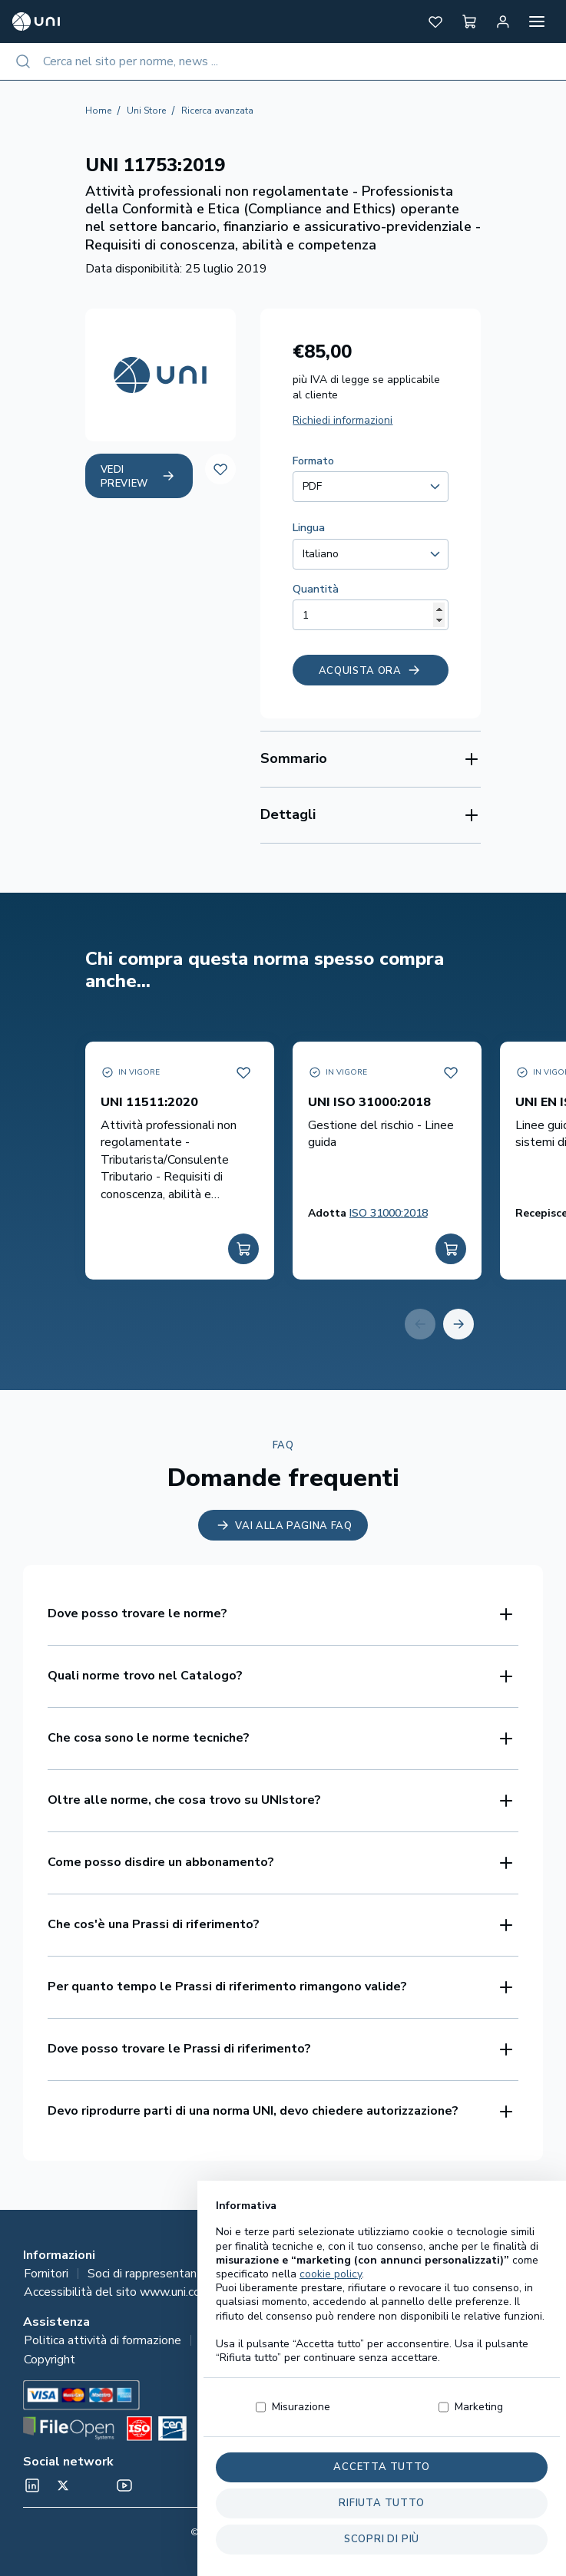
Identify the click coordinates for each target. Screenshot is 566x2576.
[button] (435, 21)
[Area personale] (503, 21)
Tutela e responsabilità (291, 2273)
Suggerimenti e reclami (419, 2340)
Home (98, 110)
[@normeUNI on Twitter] (63, 2485)
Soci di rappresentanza (148, 2273)
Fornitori (46, 2273)
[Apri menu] (537, 21)
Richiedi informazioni (342, 420)
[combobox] (283, 61)
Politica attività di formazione (102, 2340)
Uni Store (146, 110)
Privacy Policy (410, 2273)
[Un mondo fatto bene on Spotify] (93, 2485)
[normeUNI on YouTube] (124, 2485)
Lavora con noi (505, 2273)
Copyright (49, 2359)
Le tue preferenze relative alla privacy (332, 2292)
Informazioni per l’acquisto (269, 2340)
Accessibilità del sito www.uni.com (117, 2292)
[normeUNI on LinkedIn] (32, 2485)
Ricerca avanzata (217, 110)
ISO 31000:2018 (388, 1213)
